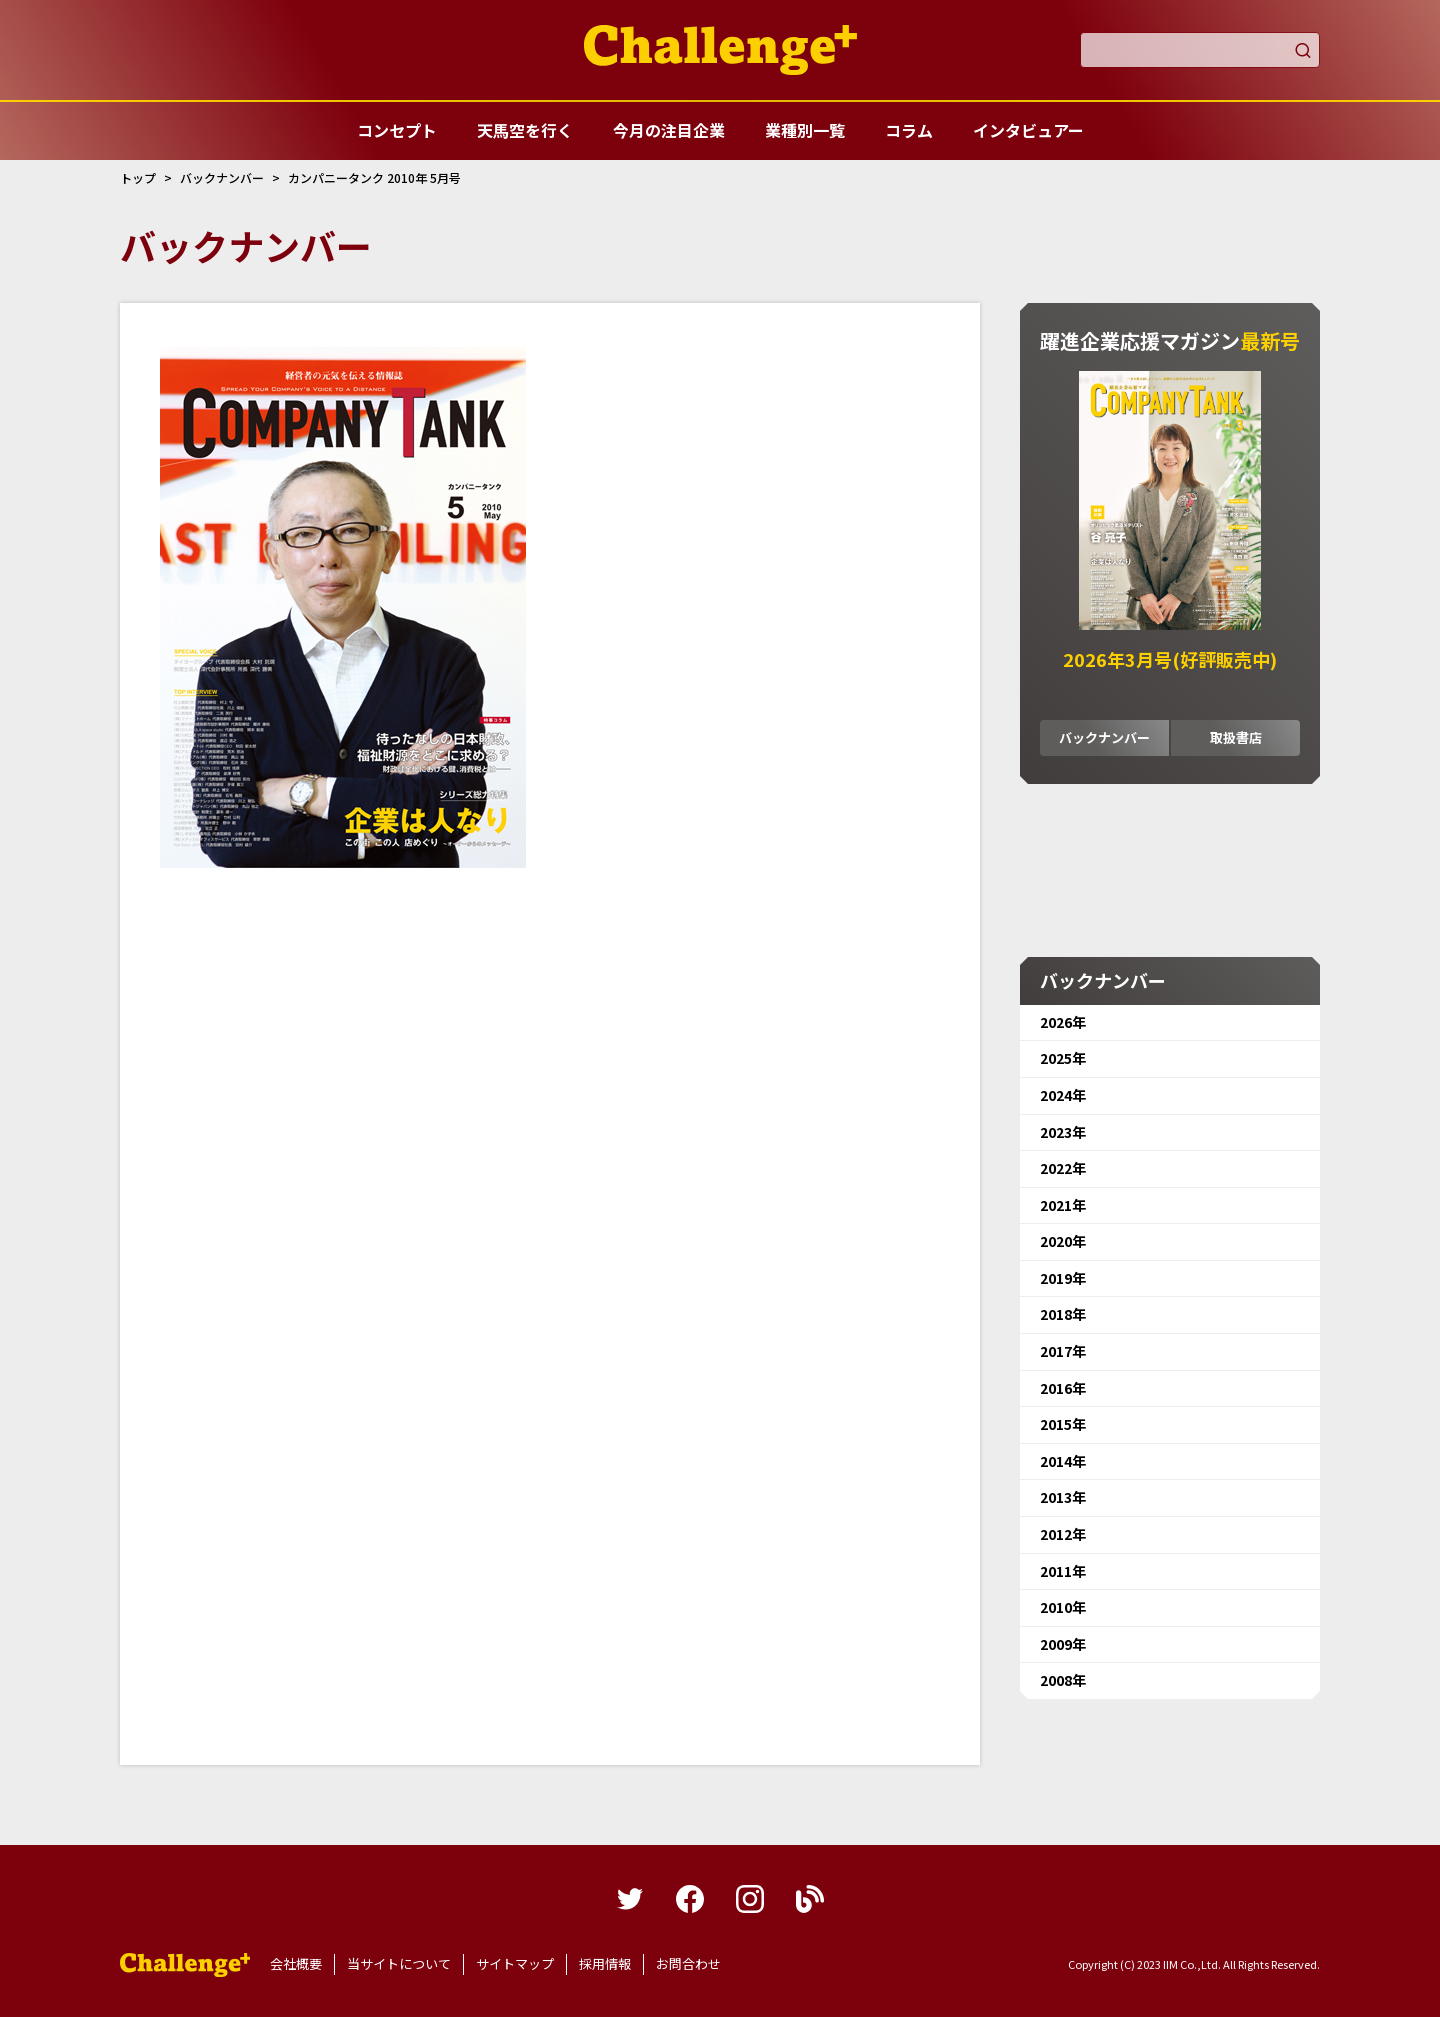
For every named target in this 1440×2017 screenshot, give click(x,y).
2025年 (1063, 1058)
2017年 (1063, 1351)
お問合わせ (688, 1963)
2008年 (1063, 1680)
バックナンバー (1104, 737)
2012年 (1063, 1534)
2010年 (1063, 1607)
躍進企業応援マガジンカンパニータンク (185, 1965)
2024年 (1063, 1095)
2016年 (1063, 1388)
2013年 (1063, 1497)
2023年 (1063, 1132)
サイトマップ (515, 1963)
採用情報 (605, 1963)
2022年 (1063, 1168)
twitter (630, 1899)
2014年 (1063, 1461)
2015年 (1063, 1424)
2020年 (1063, 1241)
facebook (690, 1899)
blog (810, 1899)
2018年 (1063, 1314)
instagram (750, 1899)
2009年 (1063, 1644)
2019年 (1063, 1278)
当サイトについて (399, 1963)
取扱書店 (1236, 737)
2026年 (1063, 1022)
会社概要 (296, 1963)
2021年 (1063, 1205)
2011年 (1063, 1571)
